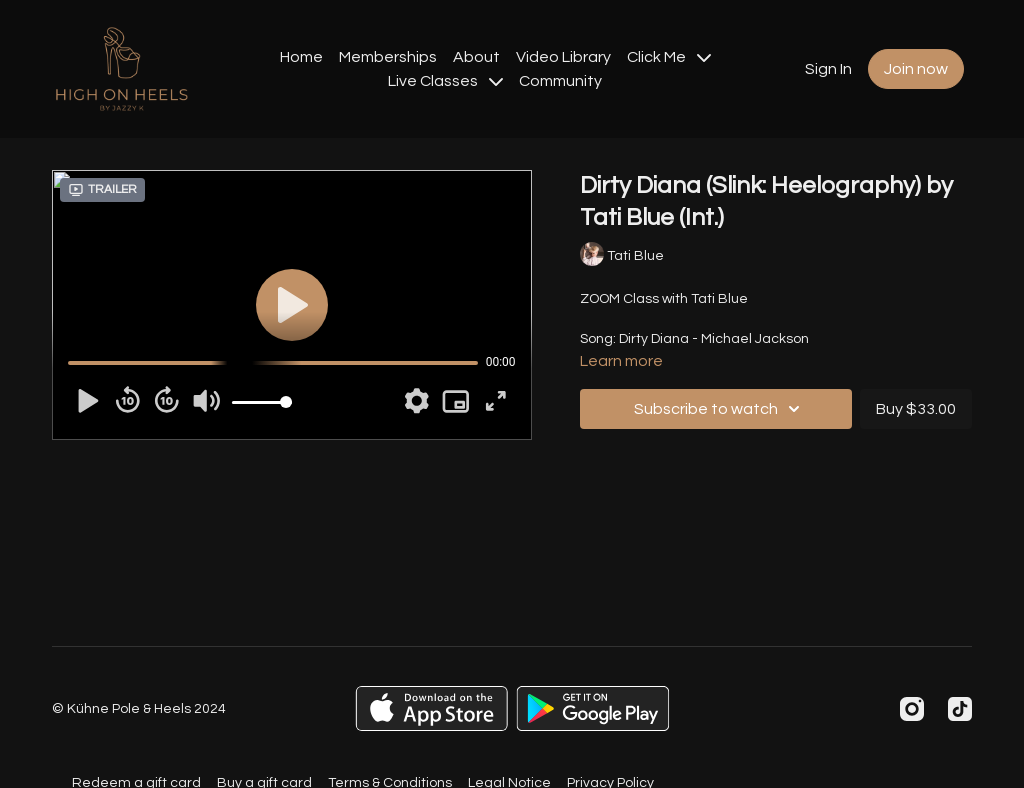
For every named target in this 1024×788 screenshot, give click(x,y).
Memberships (388, 57)
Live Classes (445, 81)
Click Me (669, 57)
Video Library (563, 57)
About (476, 57)
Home (301, 57)
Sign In (828, 69)
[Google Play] (593, 708)
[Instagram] (912, 709)
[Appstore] (431, 708)
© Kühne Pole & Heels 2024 (139, 709)
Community (560, 81)
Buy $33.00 (916, 409)
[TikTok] (960, 709)
